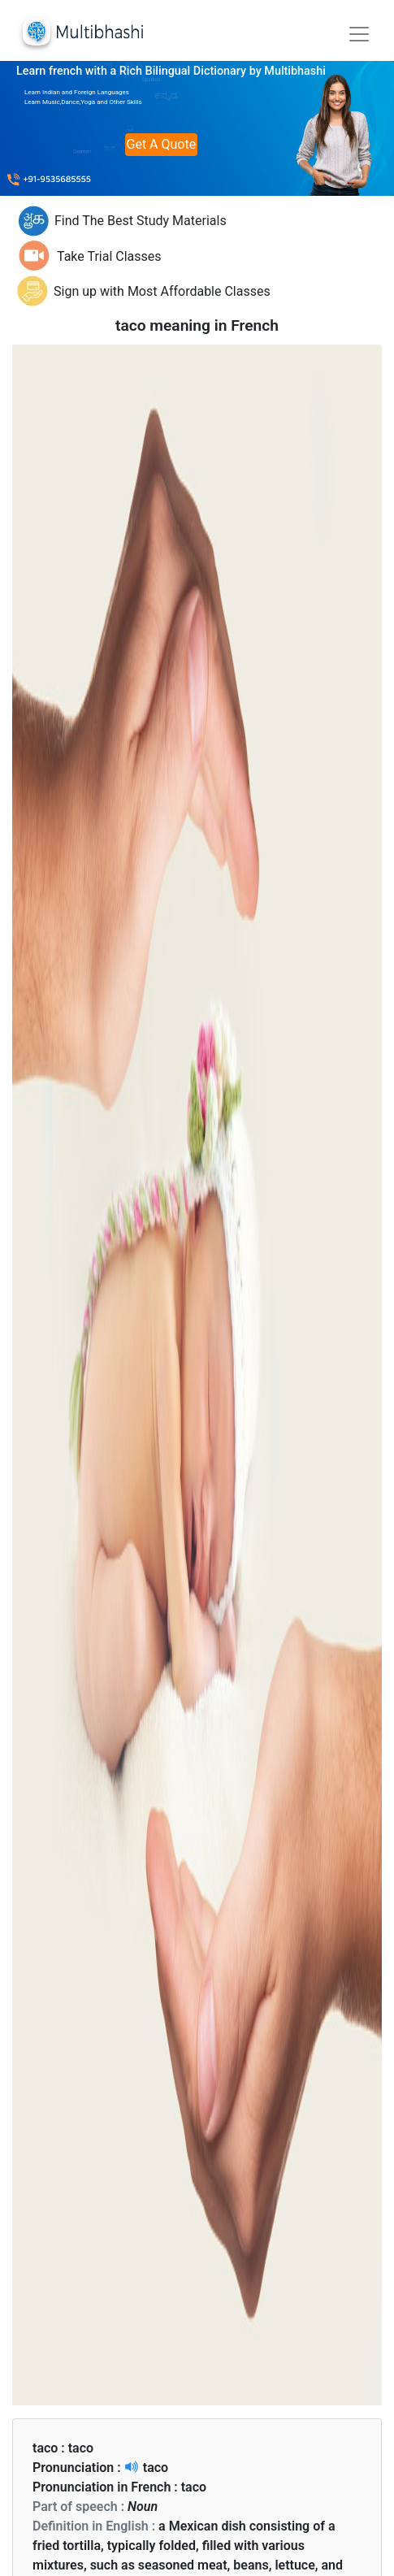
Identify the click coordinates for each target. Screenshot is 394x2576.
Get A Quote (162, 144)
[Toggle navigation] (359, 34)
